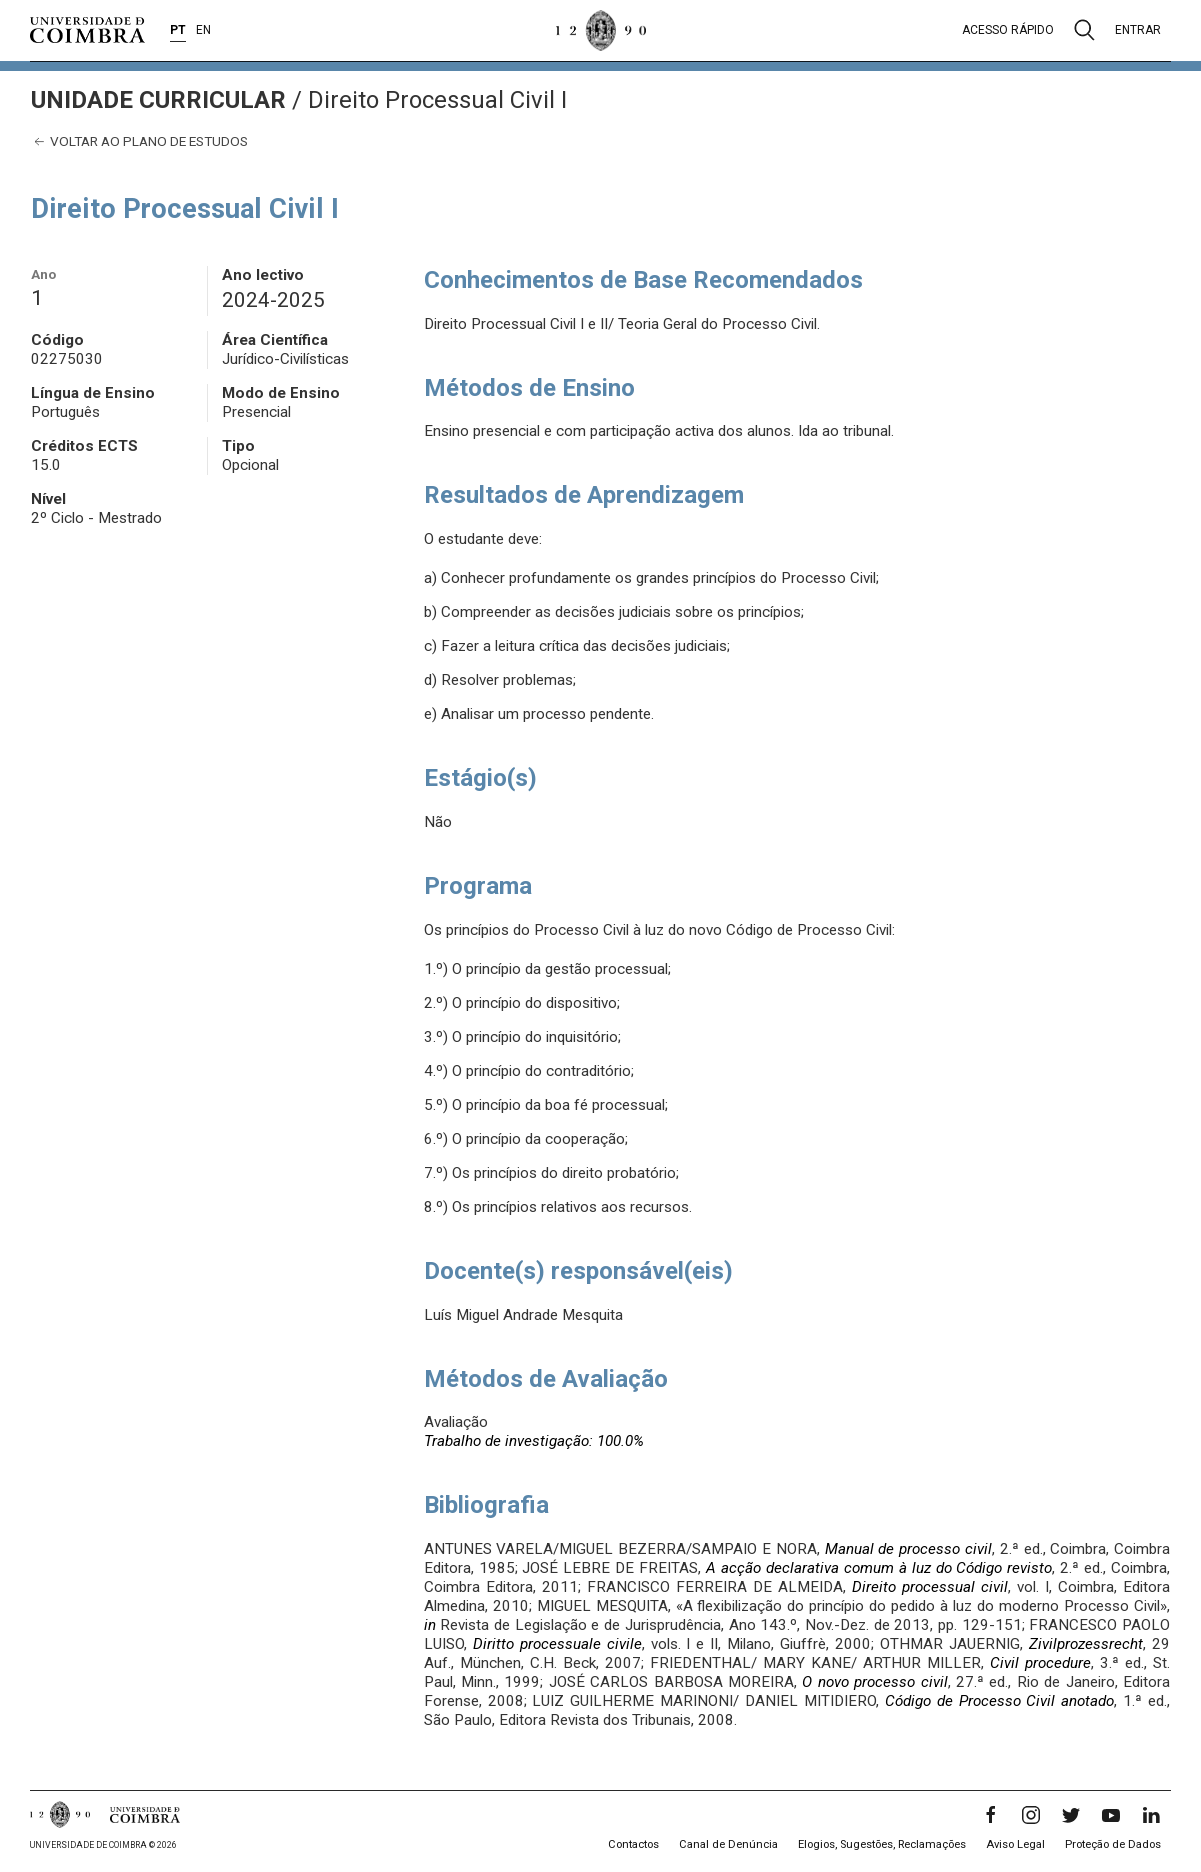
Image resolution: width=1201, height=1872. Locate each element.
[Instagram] (1031, 1815)
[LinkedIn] (1151, 1815)
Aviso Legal (1015, 1844)
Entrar (1138, 30)
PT (178, 30)
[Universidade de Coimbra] (87, 30)
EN (203, 30)
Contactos (633, 1844)
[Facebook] (991, 1815)
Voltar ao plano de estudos (139, 141)
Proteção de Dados (1113, 1844)
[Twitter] (1071, 1815)
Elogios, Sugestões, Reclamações (882, 1844)
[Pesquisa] (1084, 30)
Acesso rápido (1008, 30)
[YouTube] (1111, 1815)
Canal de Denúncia (728, 1844)
